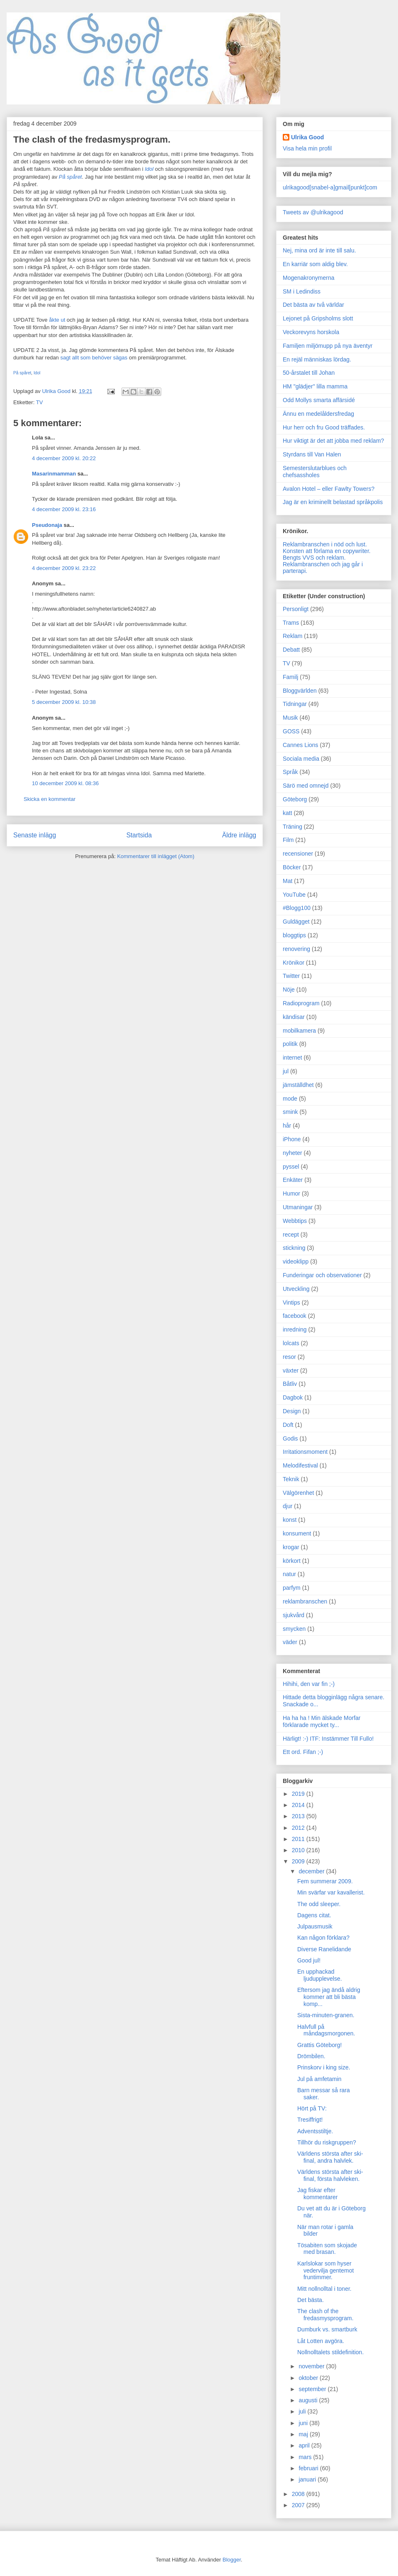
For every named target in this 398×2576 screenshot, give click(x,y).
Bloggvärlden (300, 690)
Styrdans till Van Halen (312, 454)
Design (292, 1411)
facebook (294, 1315)
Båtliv (290, 1383)
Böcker (292, 867)
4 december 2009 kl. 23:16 (64, 509)
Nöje (289, 989)
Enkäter (293, 1179)
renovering (296, 949)
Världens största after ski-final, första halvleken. (330, 2175)
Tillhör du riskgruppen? (326, 2142)
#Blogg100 (297, 908)
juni (303, 2423)
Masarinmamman (54, 474)
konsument (297, 1533)
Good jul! (308, 1960)
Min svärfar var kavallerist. (331, 1892)
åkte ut (57, 320)
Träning (292, 826)
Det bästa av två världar (313, 304)
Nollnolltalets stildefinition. (330, 2352)
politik (290, 1044)
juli (302, 2411)
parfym (292, 1587)
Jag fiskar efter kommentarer (317, 2193)
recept (291, 1234)
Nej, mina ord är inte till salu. (319, 250)
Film (288, 840)
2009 (299, 1861)
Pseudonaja (47, 525)
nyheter (292, 1153)
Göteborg (295, 799)
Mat (287, 881)
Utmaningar (298, 1207)
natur (289, 1574)
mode (290, 1098)
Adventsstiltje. (315, 2131)
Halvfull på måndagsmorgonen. (326, 2030)
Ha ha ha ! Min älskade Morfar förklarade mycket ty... (322, 1721)
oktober (309, 2378)
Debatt (291, 649)
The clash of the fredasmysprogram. (325, 2314)
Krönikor (293, 962)
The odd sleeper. (318, 1904)
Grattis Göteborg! (319, 2045)
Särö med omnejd (306, 785)
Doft (288, 1424)
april (304, 2445)
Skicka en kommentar (49, 799)
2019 (299, 1793)
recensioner (298, 853)
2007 (299, 2505)
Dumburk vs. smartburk (327, 2329)
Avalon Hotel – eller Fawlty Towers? (328, 488)
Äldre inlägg (239, 835)
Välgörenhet (298, 1492)
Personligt (295, 609)
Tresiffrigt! (310, 2119)
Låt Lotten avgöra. (320, 2341)
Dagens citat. (314, 1915)
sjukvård (293, 1615)
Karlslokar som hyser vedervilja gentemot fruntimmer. (325, 2270)
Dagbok (293, 1397)
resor (289, 1356)
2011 (299, 1839)
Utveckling (296, 1289)
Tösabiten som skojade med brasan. (327, 2249)
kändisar (294, 1017)
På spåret (22, 373)
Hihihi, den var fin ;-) (309, 1684)
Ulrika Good (307, 137)
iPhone (292, 1139)
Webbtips (295, 1221)
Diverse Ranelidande (324, 1949)
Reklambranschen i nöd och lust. (325, 544)
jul (286, 1071)
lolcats (291, 1343)
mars (305, 2457)
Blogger (232, 2560)
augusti (308, 2400)
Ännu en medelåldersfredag (318, 413)
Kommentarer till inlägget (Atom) (155, 856)
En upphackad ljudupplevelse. (319, 1975)
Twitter (291, 976)
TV (39, 402)
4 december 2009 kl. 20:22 (64, 458)
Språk (290, 772)
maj (303, 2434)
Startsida (139, 835)
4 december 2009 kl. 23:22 (64, 568)
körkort (292, 1560)
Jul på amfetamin (319, 2079)
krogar (291, 1547)
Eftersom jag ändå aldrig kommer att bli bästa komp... (328, 1997)
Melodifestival (300, 1465)
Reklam (292, 636)
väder (290, 1642)
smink (290, 1112)
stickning (294, 1247)
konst (289, 1519)
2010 (299, 1850)
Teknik (291, 1479)
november (312, 2366)
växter (290, 1370)
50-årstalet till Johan (309, 372)
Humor (291, 1193)
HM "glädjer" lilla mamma (315, 386)
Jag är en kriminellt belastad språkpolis (333, 502)
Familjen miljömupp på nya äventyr (327, 345)
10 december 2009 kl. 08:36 (65, 783)
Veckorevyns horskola (311, 332)
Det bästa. (310, 2300)
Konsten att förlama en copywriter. (327, 551)
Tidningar (295, 704)
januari (308, 2479)
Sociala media (301, 758)
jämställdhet (298, 1085)
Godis (290, 1438)
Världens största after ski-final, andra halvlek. (330, 2157)
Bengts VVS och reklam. (314, 557)
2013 (299, 1816)
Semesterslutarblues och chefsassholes (315, 471)
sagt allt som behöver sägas (94, 357)
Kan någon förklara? (323, 1937)
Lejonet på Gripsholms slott (318, 318)
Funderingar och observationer (322, 1275)
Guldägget (296, 921)
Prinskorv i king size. (323, 2067)
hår (287, 1125)
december (312, 1871)
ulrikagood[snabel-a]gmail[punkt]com (330, 187)
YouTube (294, 894)
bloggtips (294, 935)
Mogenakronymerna (309, 277)
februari (309, 2468)
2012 (299, 1827)
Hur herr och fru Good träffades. (324, 427)
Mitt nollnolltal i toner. (324, 2288)
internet (292, 1057)
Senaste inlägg (34, 835)
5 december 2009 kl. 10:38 (64, 702)
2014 (299, 1805)
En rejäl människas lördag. (317, 359)
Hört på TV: (312, 2108)
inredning (295, 1329)
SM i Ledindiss (301, 291)
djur (287, 1506)
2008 (299, 2494)
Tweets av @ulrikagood (313, 212)
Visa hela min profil (307, 148)
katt (287, 813)
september (313, 2389)
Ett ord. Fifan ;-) (303, 1752)
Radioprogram (301, 1003)
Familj (290, 677)
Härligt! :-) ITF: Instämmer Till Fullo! (328, 1738)
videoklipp (295, 1261)
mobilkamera (299, 1030)
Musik (290, 717)
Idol (37, 373)
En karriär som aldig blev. (315, 264)
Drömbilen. (311, 2056)
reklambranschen (305, 1601)
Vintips (291, 1302)
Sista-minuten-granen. (325, 2015)
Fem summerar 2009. (325, 1881)
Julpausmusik (314, 1926)
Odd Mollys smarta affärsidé (319, 400)
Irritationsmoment (305, 1451)
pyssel (291, 1166)
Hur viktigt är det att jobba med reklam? (333, 440)
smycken (294, 1628)
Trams (291, 622)
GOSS (291, 731)
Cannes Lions (300, 745)
